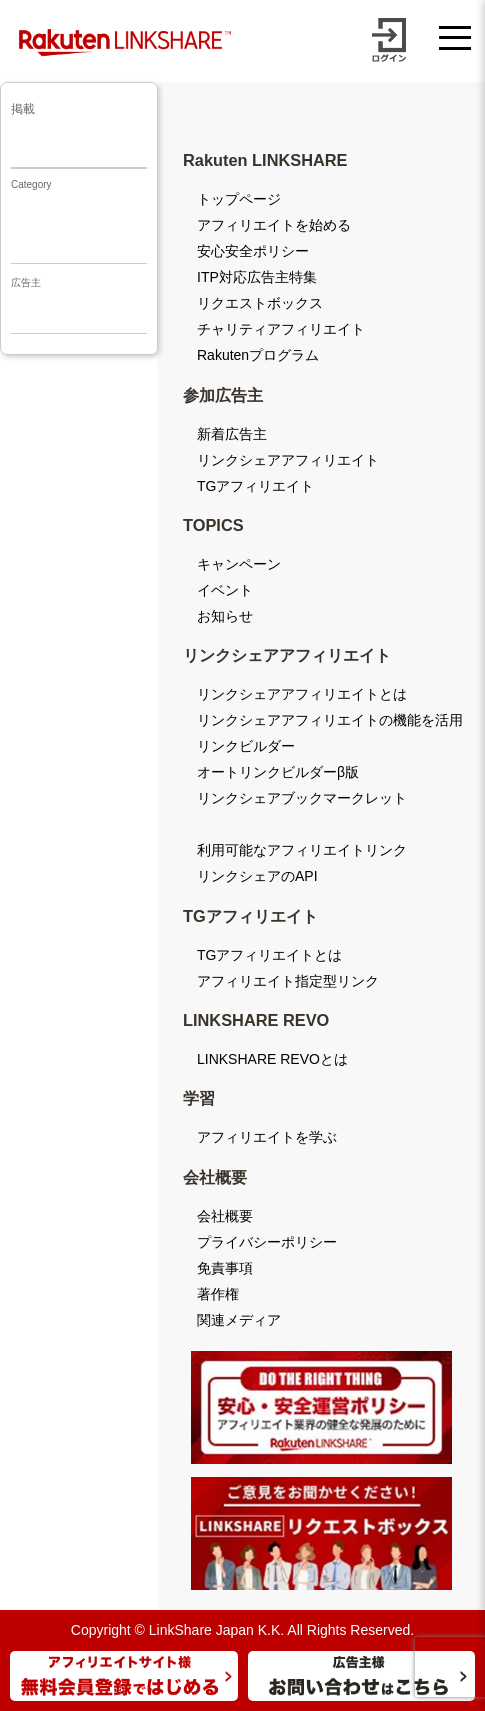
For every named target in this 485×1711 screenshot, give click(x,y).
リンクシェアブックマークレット (302, 798)
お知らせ (225, 616)
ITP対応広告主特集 (257, 277)
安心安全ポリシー (253, 251)
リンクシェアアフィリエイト (288, 460)
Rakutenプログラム (258, 355)
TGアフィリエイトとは (269, 955)
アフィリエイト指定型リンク (288, 981)
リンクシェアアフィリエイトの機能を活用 (330, 720)
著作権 (218, 1294)
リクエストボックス (260, 303)
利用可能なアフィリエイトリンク (302, 850)
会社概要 (225, 1216)
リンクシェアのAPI (257, 876)
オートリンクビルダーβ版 (278, 772)
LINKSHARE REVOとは (272, 1059)
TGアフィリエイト (255, 486)
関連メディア (239, 1320)
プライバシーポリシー (267, 1242)
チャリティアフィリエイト (281, 329)
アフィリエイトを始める (274, 225)
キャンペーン (239, 564)
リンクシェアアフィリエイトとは (302, 694)
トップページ (239, 199)
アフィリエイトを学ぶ (267, 1137)
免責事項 (225, 1268)
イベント (225, 590)
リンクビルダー (246, 746)
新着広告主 (232, 434)
